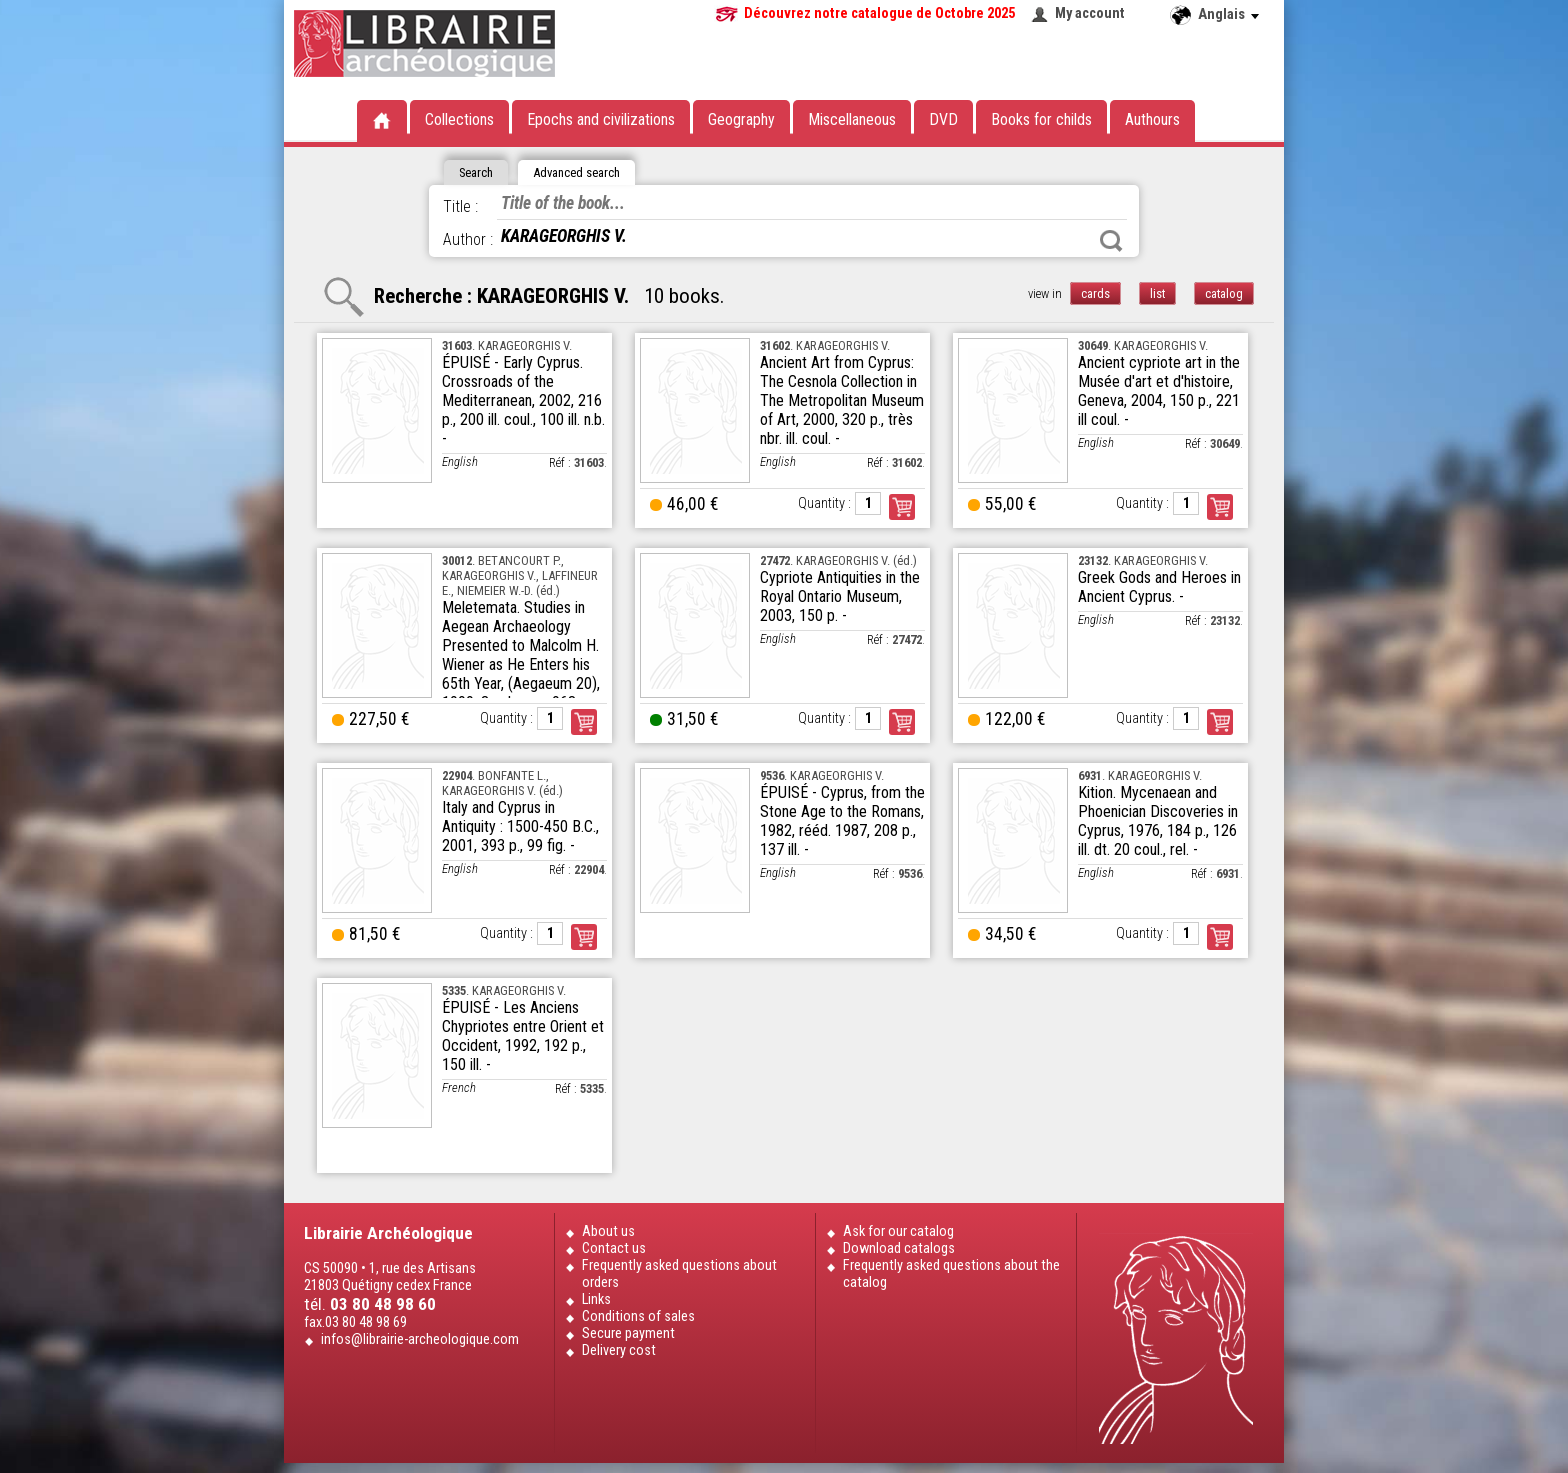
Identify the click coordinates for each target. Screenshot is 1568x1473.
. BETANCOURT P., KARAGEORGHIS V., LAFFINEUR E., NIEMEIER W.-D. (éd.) (520, 575)
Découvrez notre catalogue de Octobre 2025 (879, 13)
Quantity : (824, 503)
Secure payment (628, 1333)
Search (1111, 241)
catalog (1224, 293)
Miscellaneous (852, 119)
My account (1090, 13)
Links (596, 1299)
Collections (459, 119)
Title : (460, 206)
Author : (468, 239)
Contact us (614, 1248)
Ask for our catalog (898, 1231)
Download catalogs (899, 1248)
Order (902, 507)
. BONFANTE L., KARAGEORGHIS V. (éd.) (502, 783)
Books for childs (1041, 119)
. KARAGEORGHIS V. (507, 345)
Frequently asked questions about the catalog (951, 1274)
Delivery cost (619, 1350)
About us (608, 1231)
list (1157, 293)
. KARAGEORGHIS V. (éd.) (838, 560)
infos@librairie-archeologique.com (420, 1339)
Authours (1152, 119)
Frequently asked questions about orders (679, 1274)
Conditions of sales (638, 1316)
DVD (943, 119)
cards (1095, 293)
